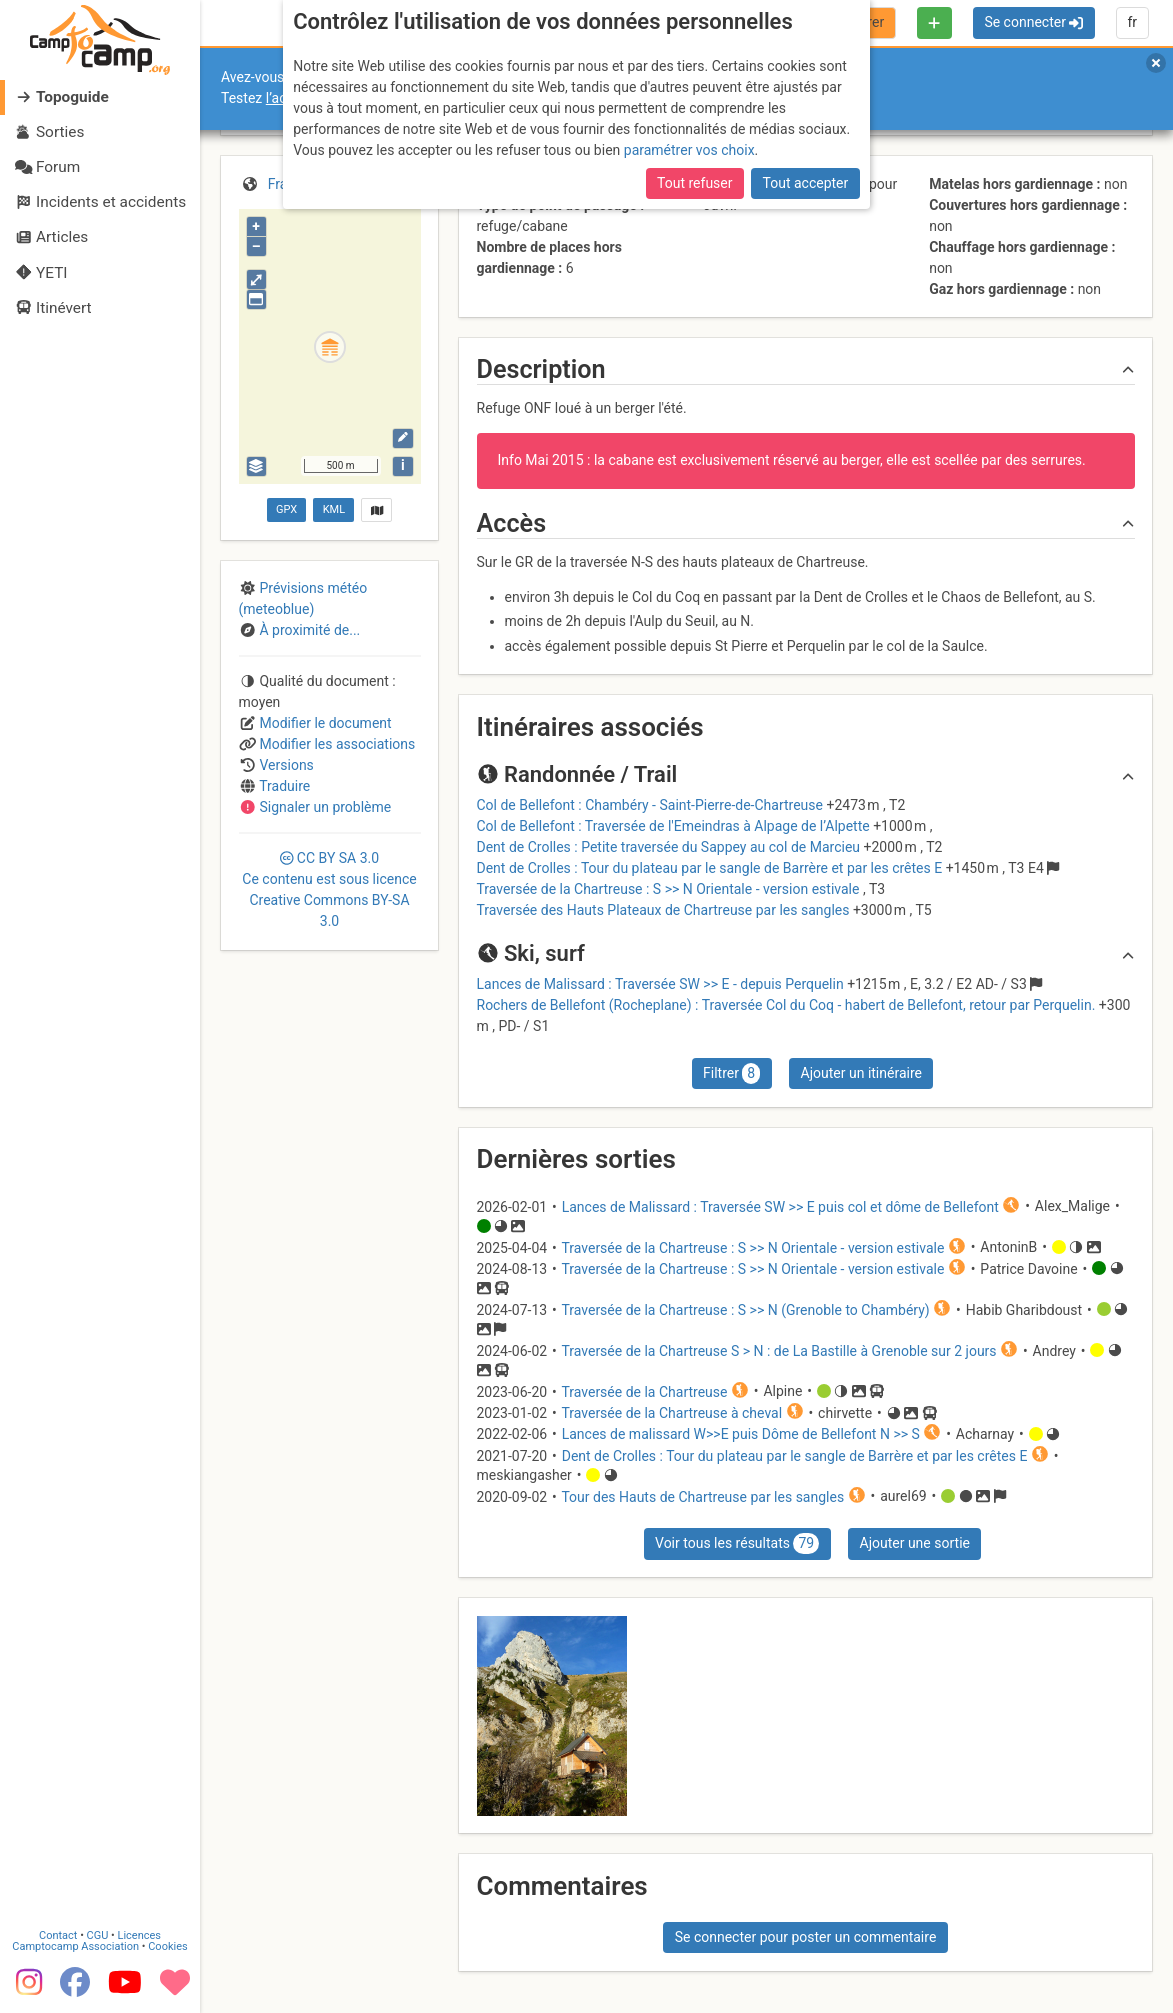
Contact (58, 1926)
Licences (139, 1926)
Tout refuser (694, 183)
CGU (98, 1926)
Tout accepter (806, 183)
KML (334, 509)
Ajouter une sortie (915, 1543)
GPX (286, 509)
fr (1132, 22)
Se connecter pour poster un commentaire (806, 1937)
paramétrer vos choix (689, 150)
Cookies (167, 1937)
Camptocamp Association (75, 1937)
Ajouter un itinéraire (861, 1073)
